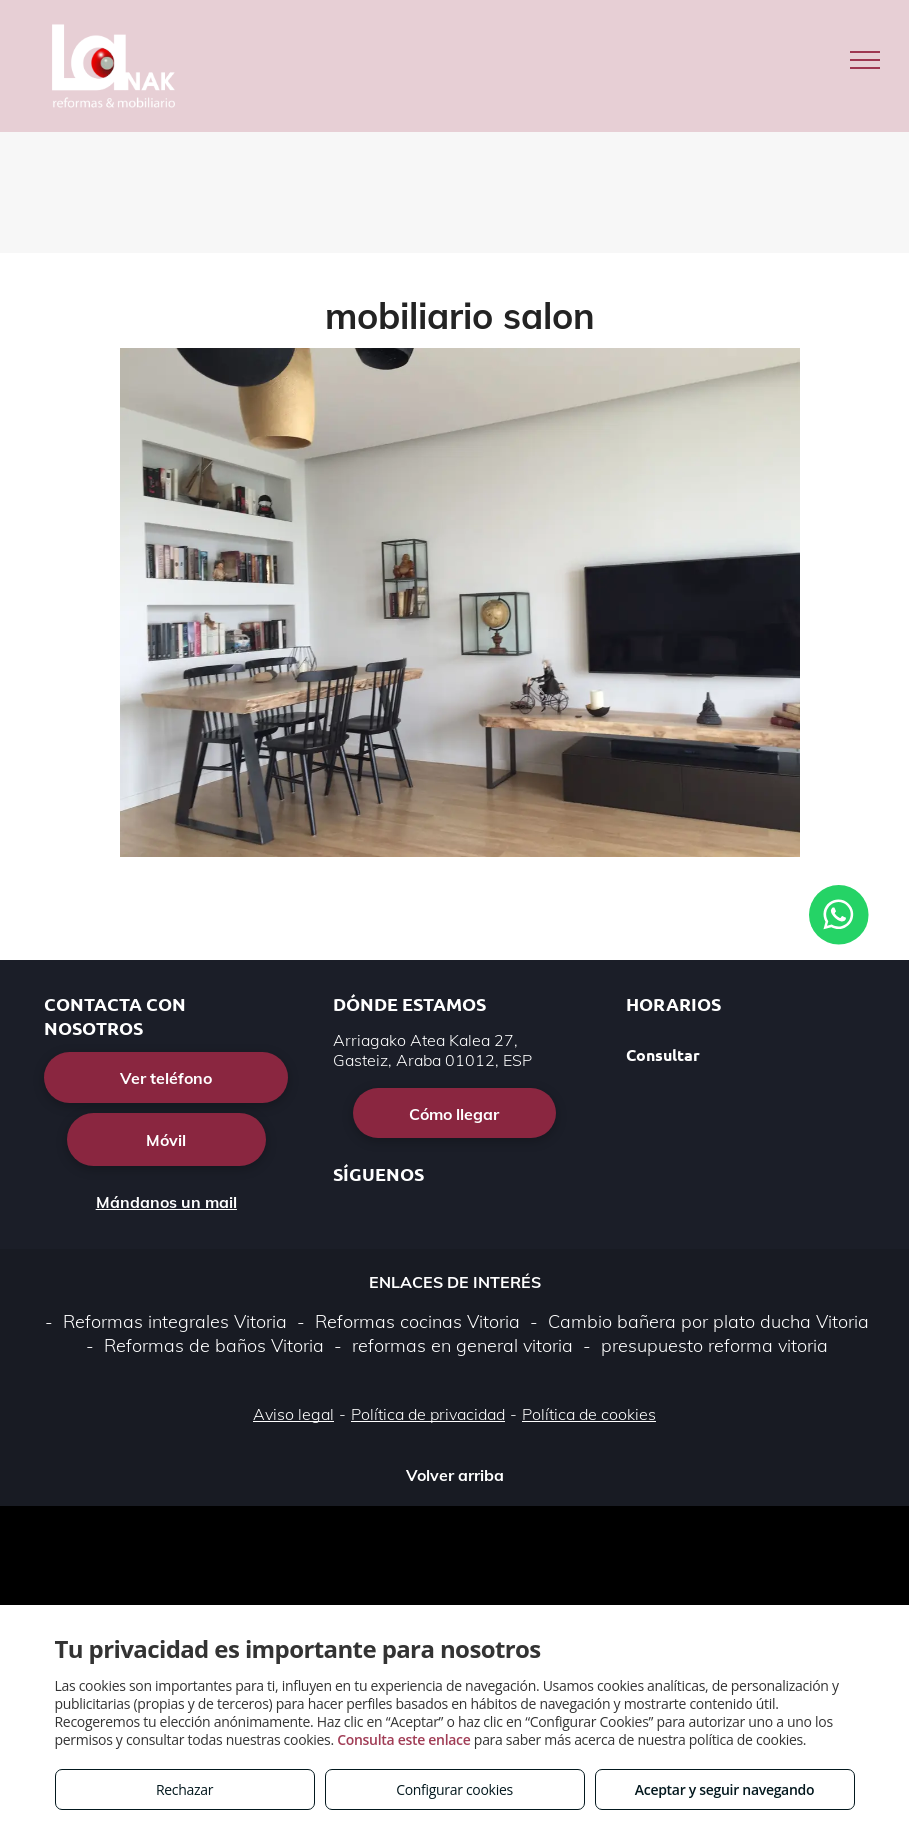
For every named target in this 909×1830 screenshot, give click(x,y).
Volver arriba (455, 1475)
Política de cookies (589, 1414)
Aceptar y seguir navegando (724, 1789)
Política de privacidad (428, 1414)
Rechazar (184, 1789)
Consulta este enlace (403, 1739)
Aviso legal (293, 1414)
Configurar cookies (454, 1789)
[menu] (865, 60)
